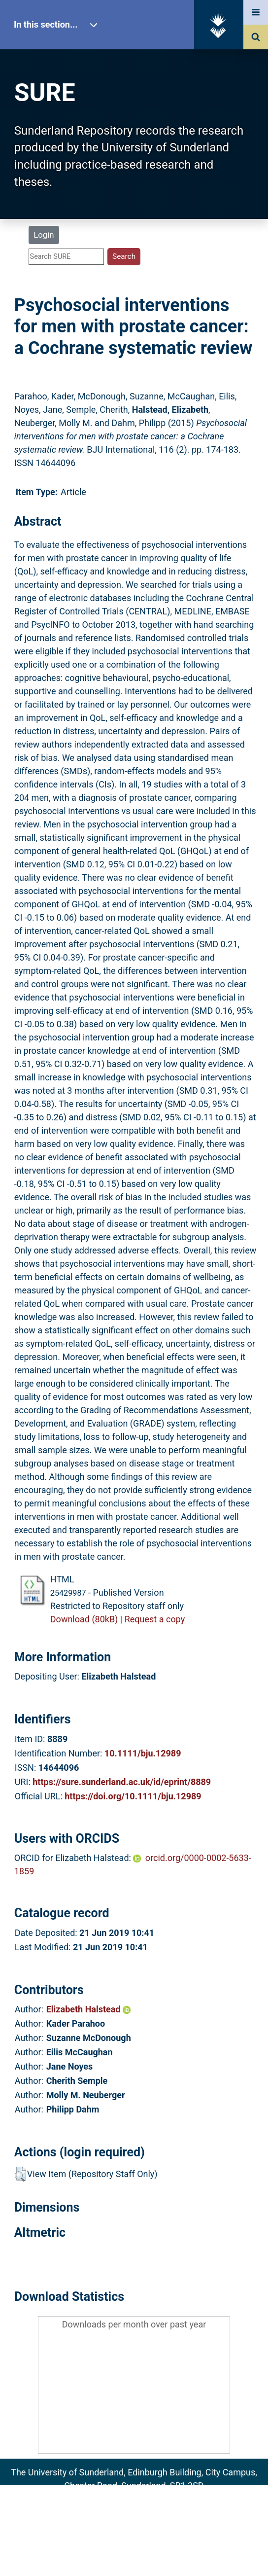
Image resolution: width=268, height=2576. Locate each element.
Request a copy (155, 1619)
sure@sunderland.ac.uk (147, 2499)
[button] (20, 2174)
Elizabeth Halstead (88, 2009)
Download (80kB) (84, 1619)
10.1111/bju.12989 (142, 1753)
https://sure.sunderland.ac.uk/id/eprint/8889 (122, 1782)
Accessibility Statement (134, 2553)
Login (44, 235)
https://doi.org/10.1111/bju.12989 (133, 1796)
